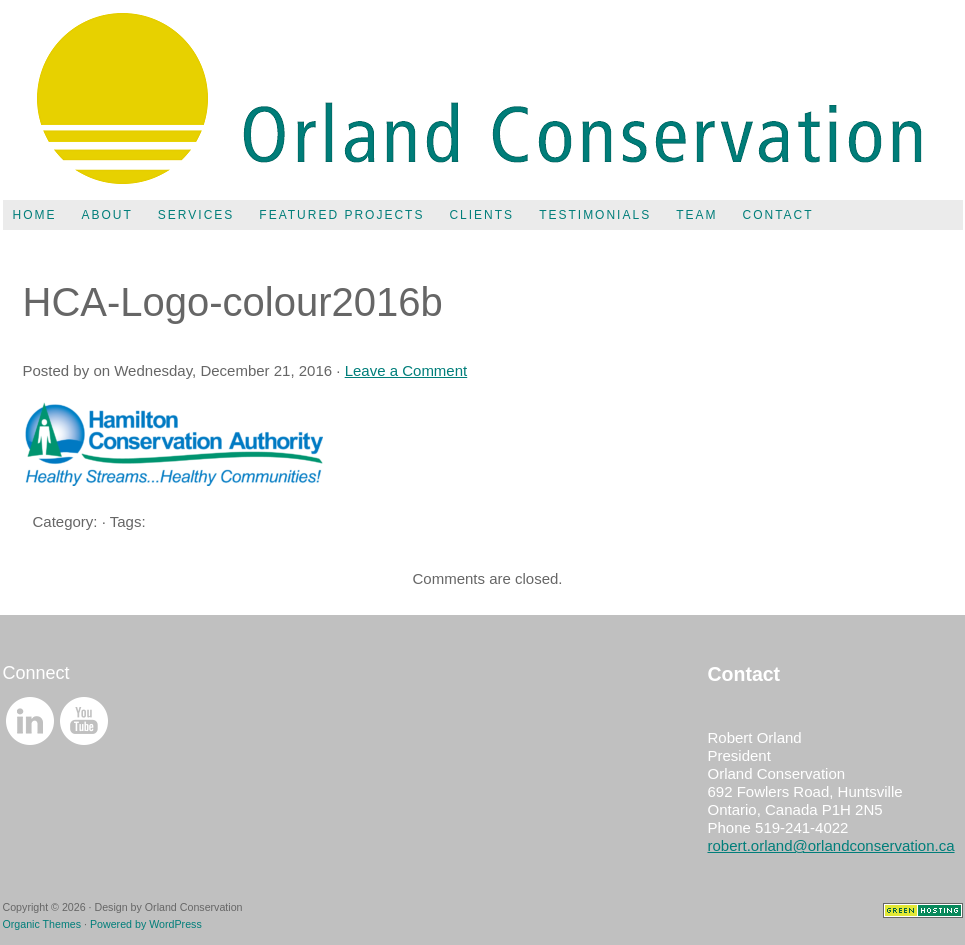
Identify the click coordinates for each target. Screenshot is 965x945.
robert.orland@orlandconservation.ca (831, 845)
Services (196, 215)
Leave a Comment (406, 370)
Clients (481, 215)
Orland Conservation (483, 100)
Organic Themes (42, 924)
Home (35, 215)
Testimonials (595, 215)
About (107, 215)
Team (696, 215)
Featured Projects (341, 215)
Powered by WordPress (146, 924)
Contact (777, 215)
